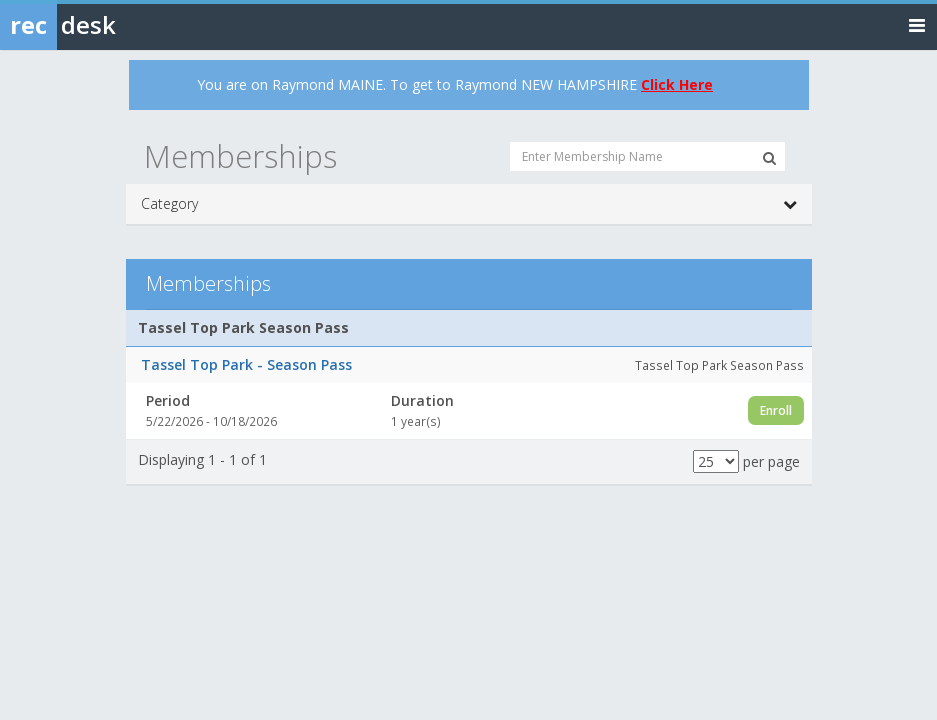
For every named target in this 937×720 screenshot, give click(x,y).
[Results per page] (716, 461)
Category (469, 204)
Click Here (677, 84)
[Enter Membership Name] (647, 156)
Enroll (776, 410)
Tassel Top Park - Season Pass (246, 364)
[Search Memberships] (769, 158)
